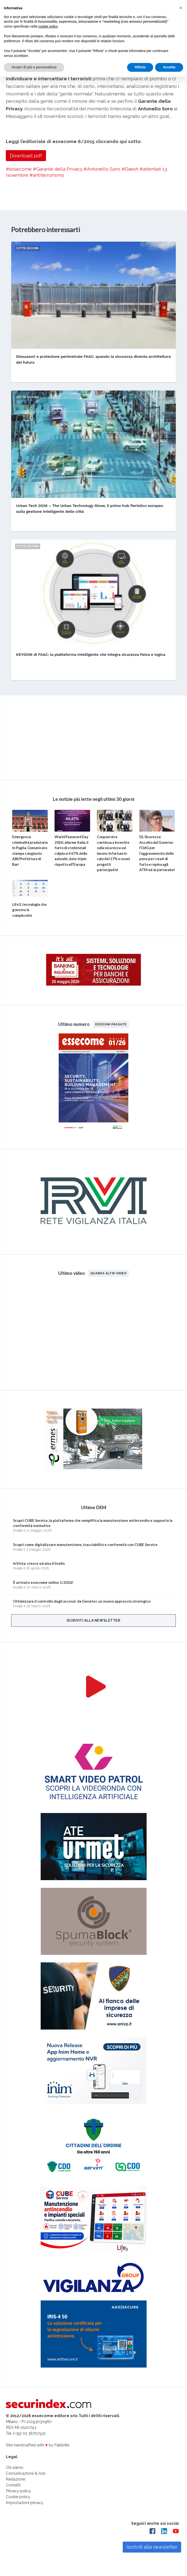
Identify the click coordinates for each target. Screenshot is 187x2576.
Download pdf (26, 156)
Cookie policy (18, 2496)
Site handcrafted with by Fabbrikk (37, 2445)
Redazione (15, 2479)
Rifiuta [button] (140, 67)
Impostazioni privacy (24, 2502)
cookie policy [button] (48, 26)
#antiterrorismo (46, 175)
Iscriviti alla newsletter (94, 1620)
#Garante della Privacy (57, 169)
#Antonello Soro (102, 169)
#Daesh (130, 169)
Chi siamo (14, 2467)
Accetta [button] (169, 67)
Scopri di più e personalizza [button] (34, 67)
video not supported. (94, 736)
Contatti (13, 2485)
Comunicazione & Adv (26, 2473)
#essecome (19, 169)
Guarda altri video (108, 1273)
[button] (181, 8)
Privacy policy (18, 2491)
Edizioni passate (110, 1024)
